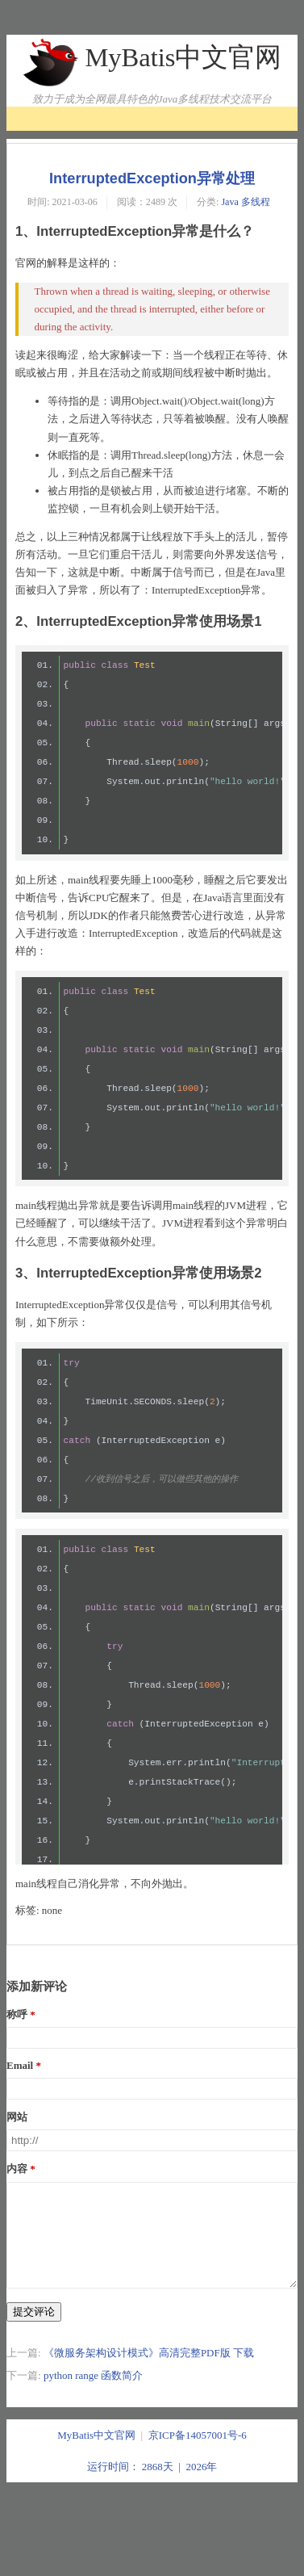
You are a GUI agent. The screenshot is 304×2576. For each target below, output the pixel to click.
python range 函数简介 (93, 2395)
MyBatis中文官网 (183, 57)
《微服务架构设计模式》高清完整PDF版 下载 (149, 2372)
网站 (16, 2117)
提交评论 (34, 2331)
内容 (16, 2169)
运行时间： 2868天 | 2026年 (152, 2486)
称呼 (16, 2014)
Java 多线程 (245, 202)
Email (19, 2065)
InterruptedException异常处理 (152, 178)
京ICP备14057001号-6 (197, 2454)
